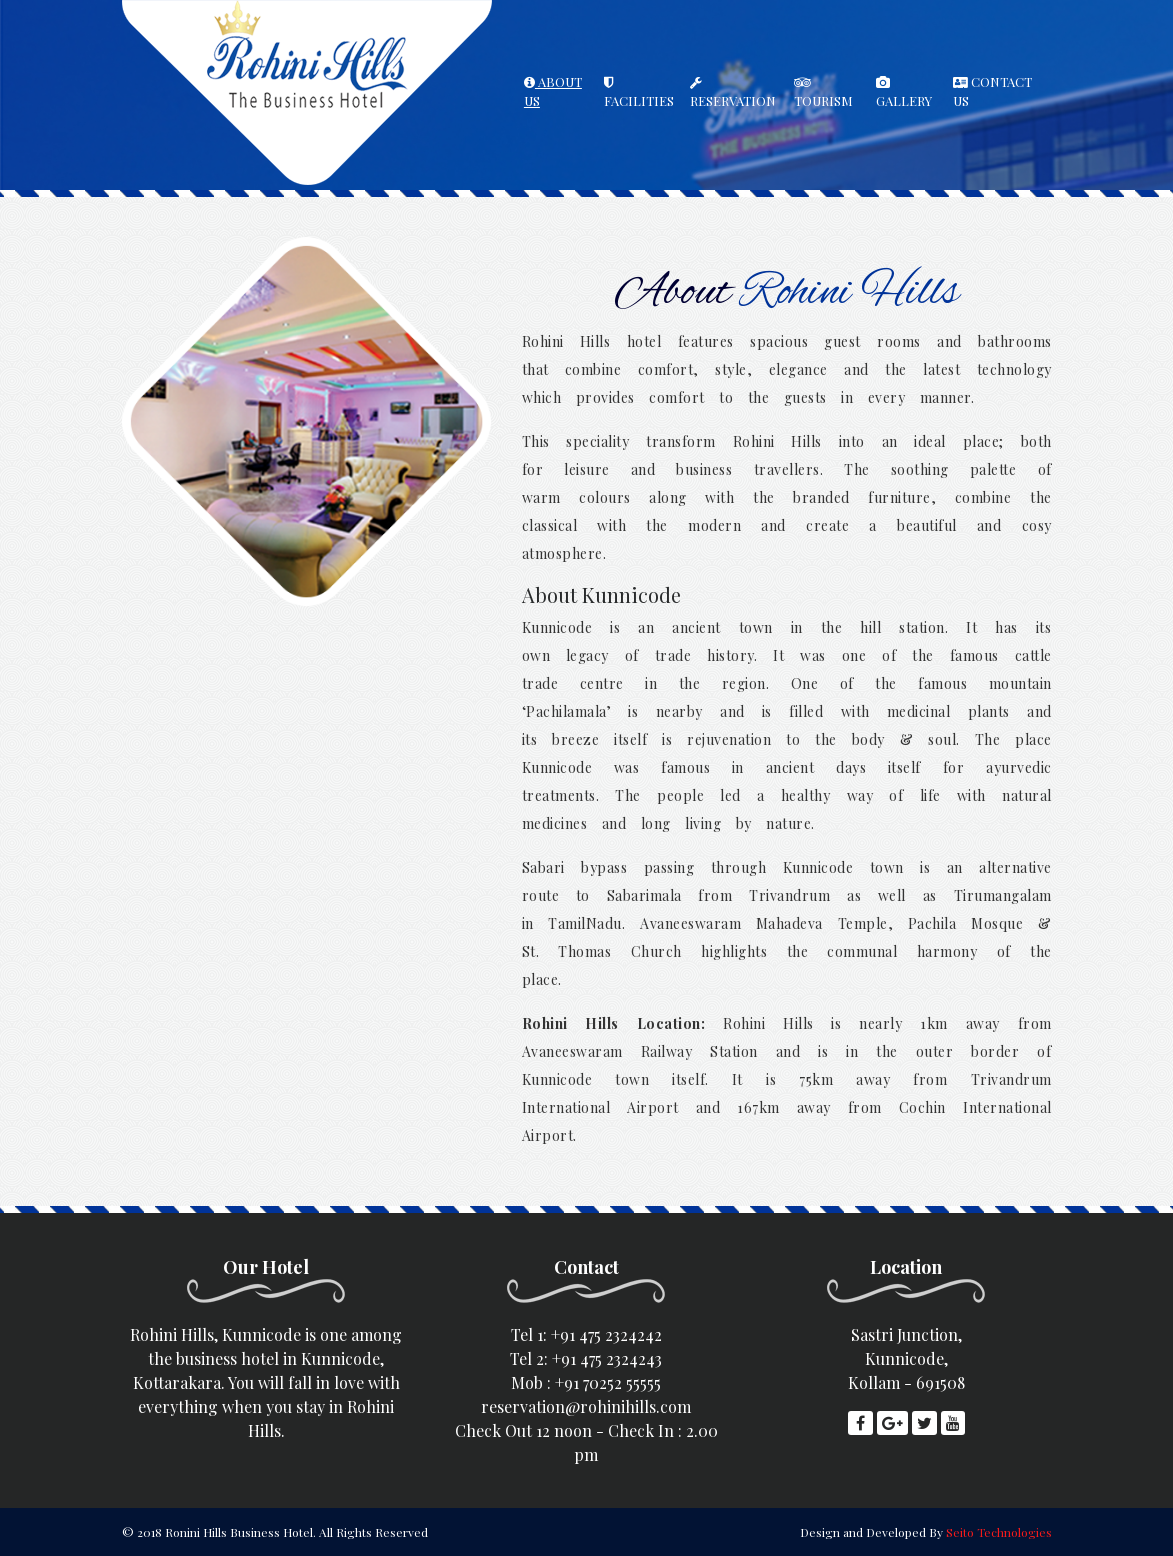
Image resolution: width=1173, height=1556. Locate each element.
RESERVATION (733, 93)
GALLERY (904, 93)
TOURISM (823, 93)
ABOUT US (553, 91)
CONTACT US (992, 91)
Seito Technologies (999, 1532)
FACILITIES (639, 93)
